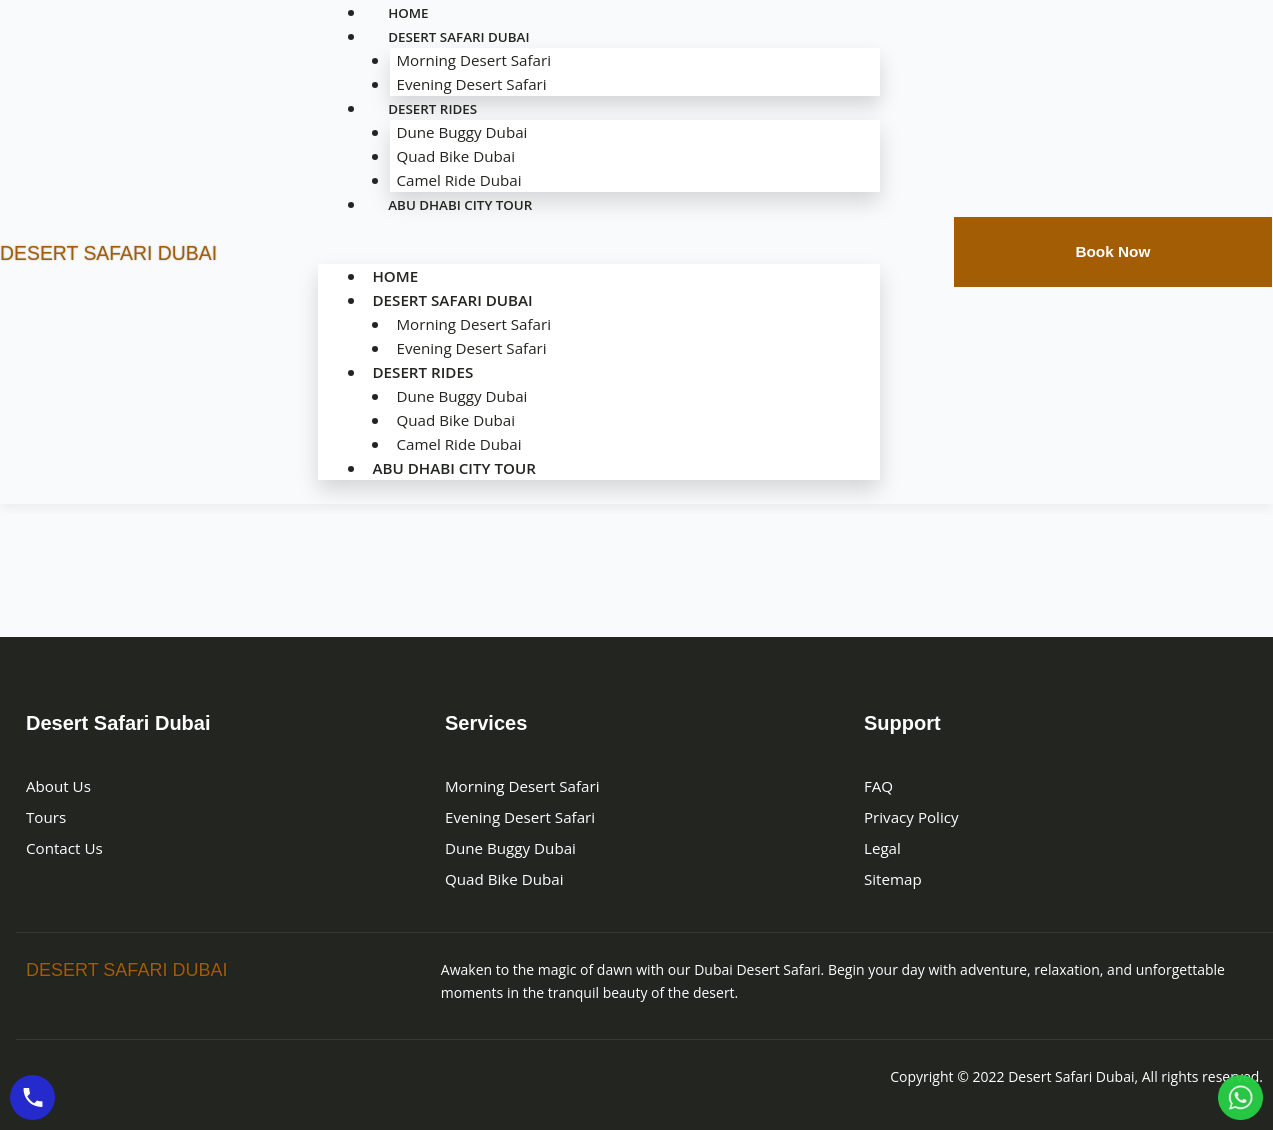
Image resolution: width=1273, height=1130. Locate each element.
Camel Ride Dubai (456, 444)
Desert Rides (434, 108)
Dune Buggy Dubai (459, 132)
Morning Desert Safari (471, 60)
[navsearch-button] (909, 249)
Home (390, 276)
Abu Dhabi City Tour (463, 204)
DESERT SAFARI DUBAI (134, 251)
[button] (599, 252)
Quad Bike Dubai (452, 156)
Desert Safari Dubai (450, 300)
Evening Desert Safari (469, 348)
